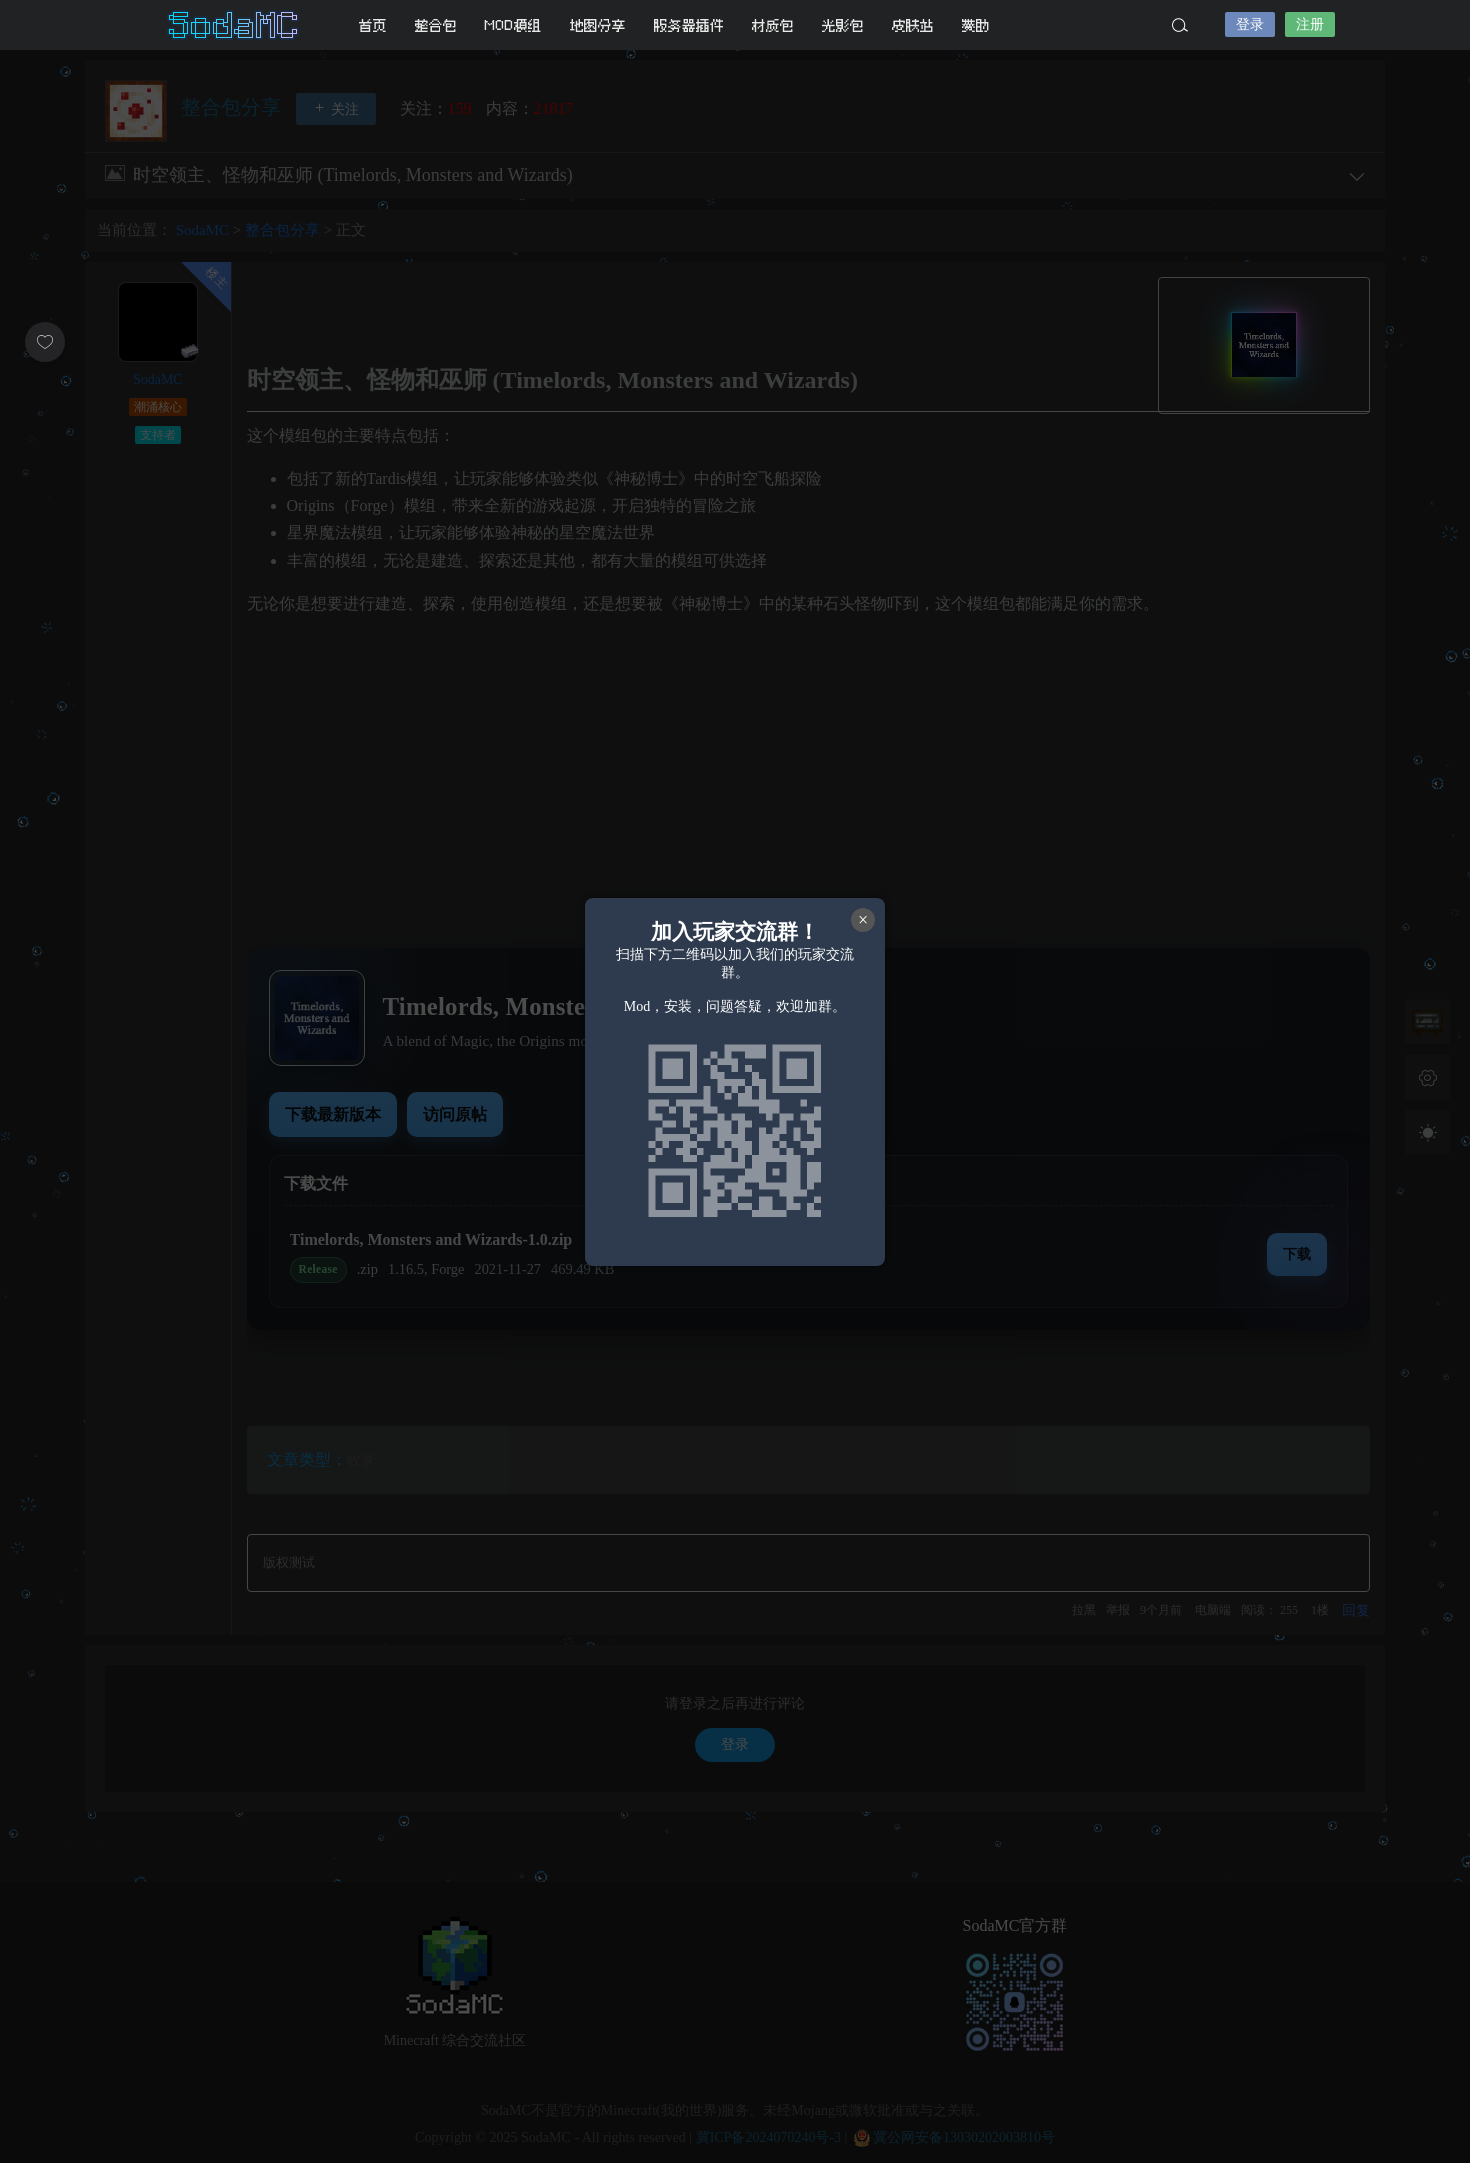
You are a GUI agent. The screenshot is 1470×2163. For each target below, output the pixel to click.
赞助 (976, 25)
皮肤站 (913, 25)
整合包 (436, 25)
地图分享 (598, 25)
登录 (1250, 24)
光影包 (843, 25)
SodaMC (235, 25)
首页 (373, 25)
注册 (1310, 24)
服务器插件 (689, 25)
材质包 (773, 25)
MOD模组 (513, 25)
